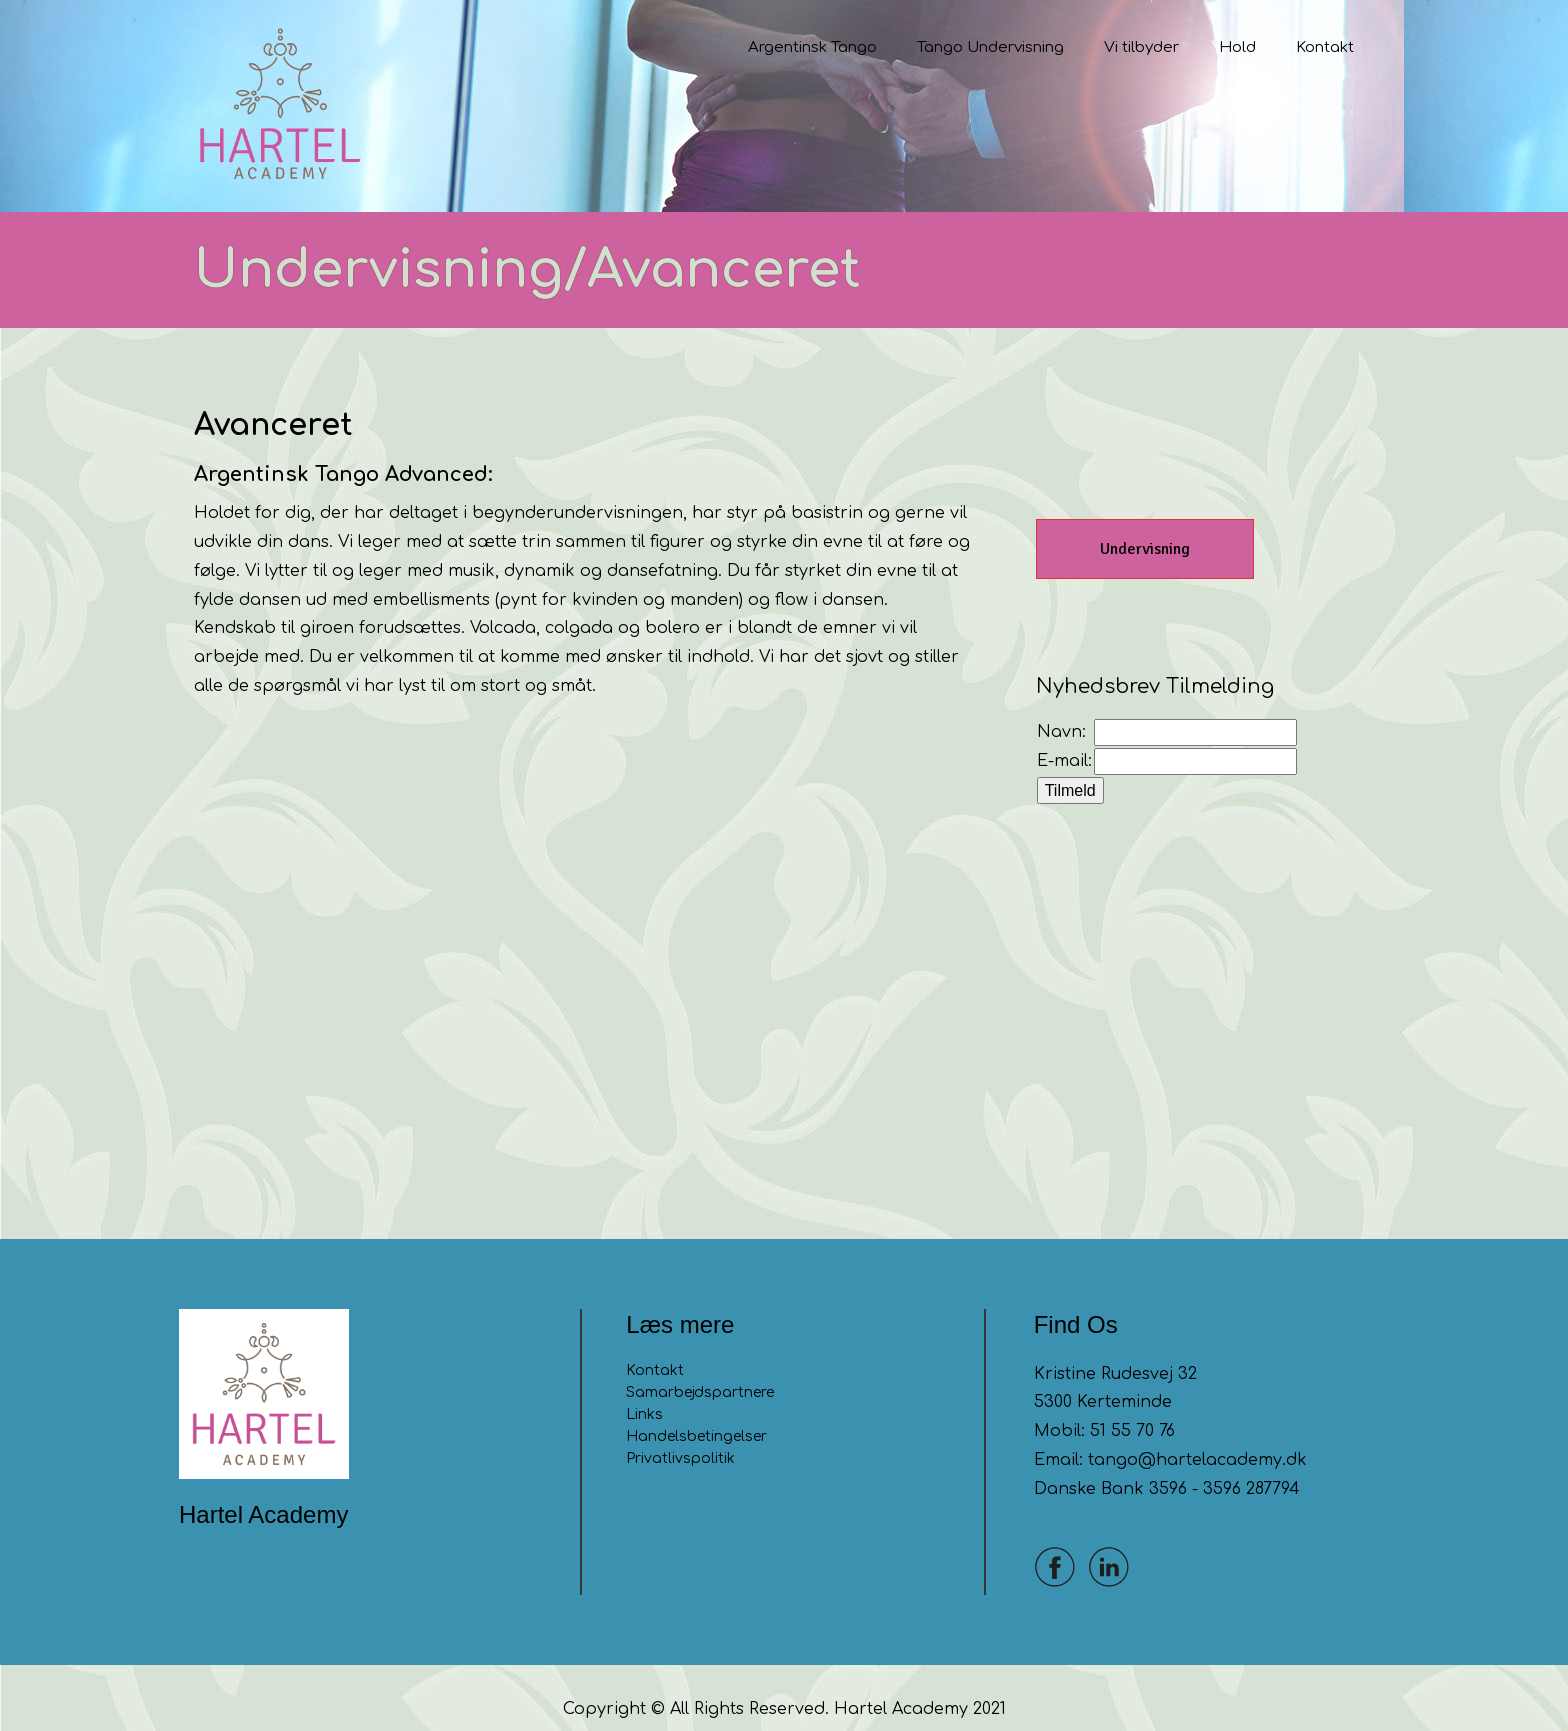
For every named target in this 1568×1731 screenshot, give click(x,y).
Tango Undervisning (990, 47)
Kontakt (1325, 47)
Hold (1237, 47)
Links (644, 1391)
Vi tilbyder (1141, 47)
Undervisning (1145, 527)
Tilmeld (1070, 768)
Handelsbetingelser (696, 1413)
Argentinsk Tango (812, 47)
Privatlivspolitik (680, 1435)
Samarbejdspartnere (700, 1369)
